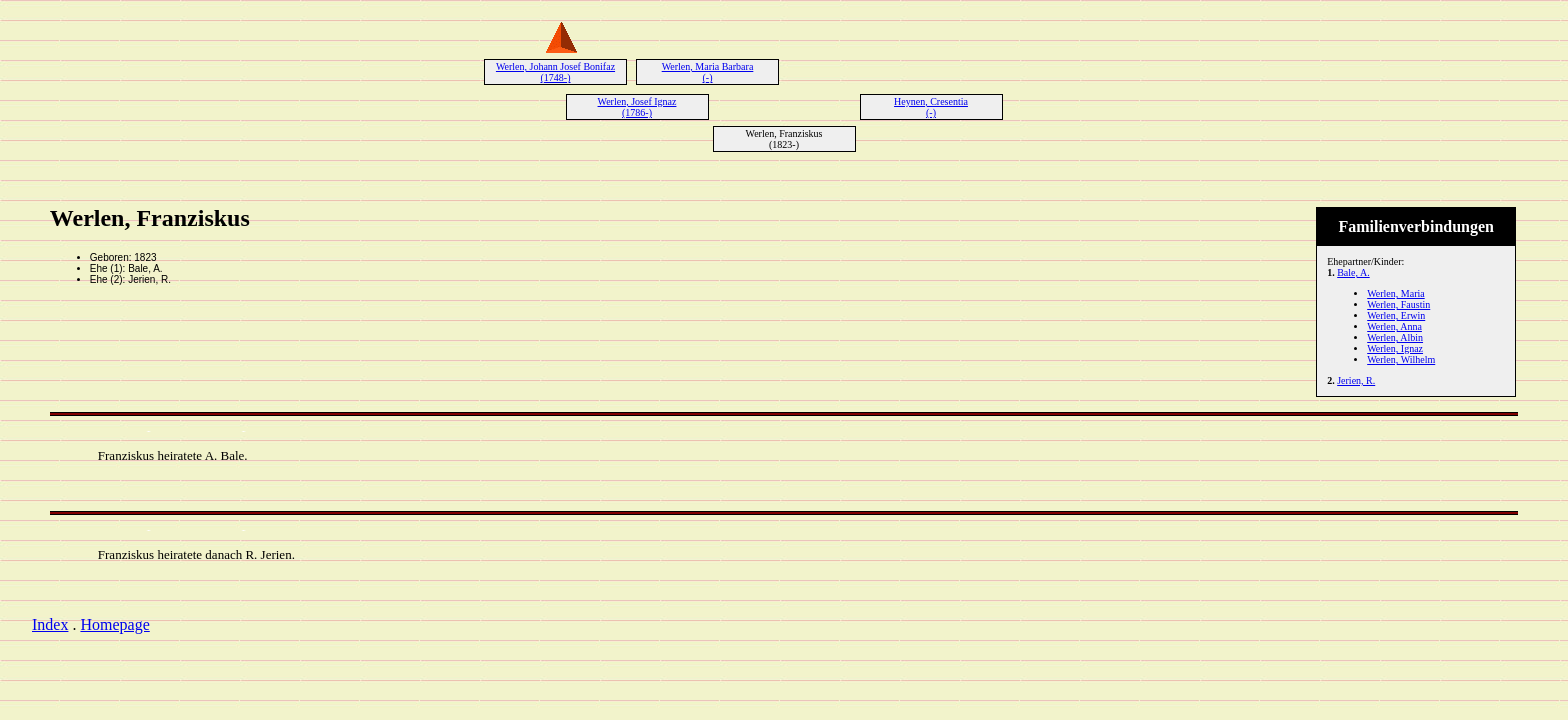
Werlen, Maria (1396, 293)
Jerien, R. (1356, 380)
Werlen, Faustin (1398, 304)
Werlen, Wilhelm (1401, 359)
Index (50, 624)
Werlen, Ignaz (1395, 348)
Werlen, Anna (1394, 326)
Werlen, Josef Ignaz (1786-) (637, 107)
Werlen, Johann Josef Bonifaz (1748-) (555, 72)
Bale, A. (1353, 272)
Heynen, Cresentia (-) (931, 107)
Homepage (114, 624)
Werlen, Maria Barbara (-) (708, 72)
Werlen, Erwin (1396, 315)
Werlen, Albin (1395, 337)
